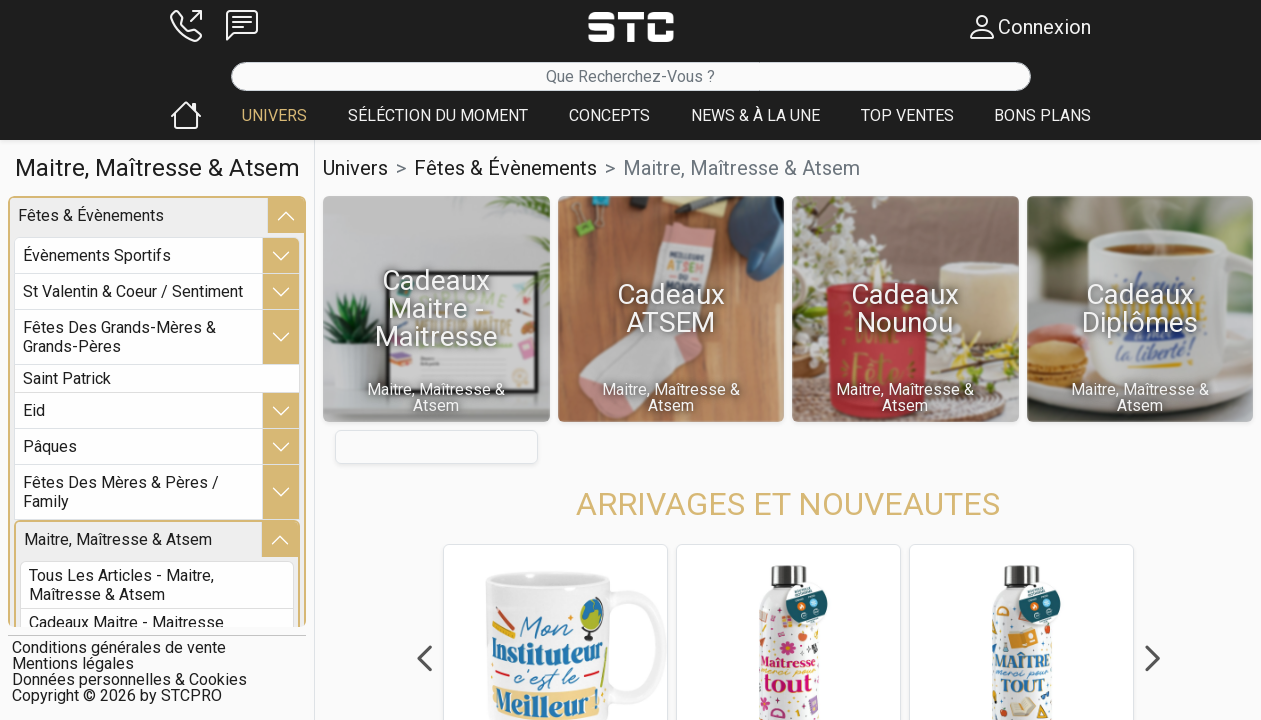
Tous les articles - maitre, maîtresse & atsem (121, 585)
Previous (424, 659)
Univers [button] (355, 168)
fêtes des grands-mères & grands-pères (119, 337)
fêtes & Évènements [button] (505, 168)
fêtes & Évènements (91, 215)
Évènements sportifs (97, 255)
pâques (50, 446)
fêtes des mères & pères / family (121, 492)
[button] (186, 27)
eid (34, 410)
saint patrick (67, 378)
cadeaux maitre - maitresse (126, 622)
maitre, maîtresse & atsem (118, 539)
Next (1152, 659)
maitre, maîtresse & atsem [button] (741, 168)
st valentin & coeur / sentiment (133, 291)
